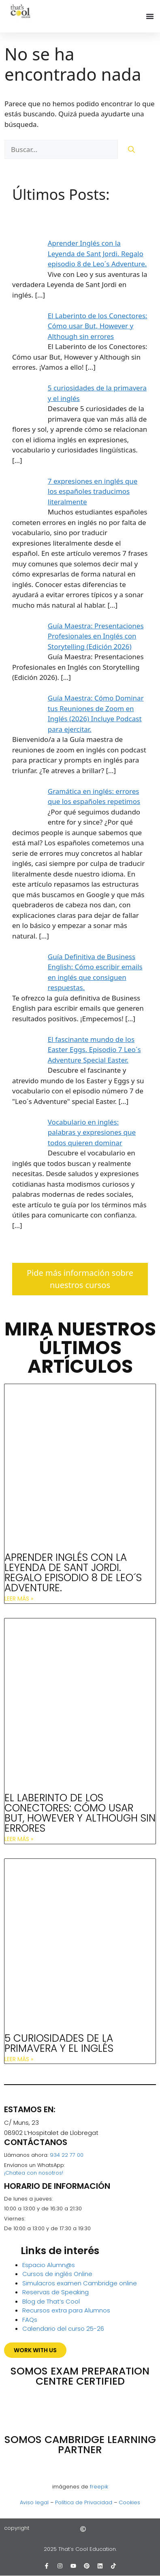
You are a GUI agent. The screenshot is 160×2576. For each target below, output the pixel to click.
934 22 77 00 (66, 2155)
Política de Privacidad (83, 2502)
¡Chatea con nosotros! (33, 2173)
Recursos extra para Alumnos (66, 2310)
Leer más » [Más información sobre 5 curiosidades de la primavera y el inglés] (18, 2059)
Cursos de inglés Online (57, 2274)
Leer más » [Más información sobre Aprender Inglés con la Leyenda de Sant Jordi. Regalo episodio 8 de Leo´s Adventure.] (18, 1598)
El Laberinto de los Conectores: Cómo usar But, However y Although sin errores (80, 1813)
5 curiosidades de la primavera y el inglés (58, 2043)
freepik (99, 2486)
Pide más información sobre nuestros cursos (80, 1278)
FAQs (29, 2319)
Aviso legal (34, 2502)
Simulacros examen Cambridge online (79, 2283)
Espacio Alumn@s (48, 2265)
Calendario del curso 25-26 (63, 2328)
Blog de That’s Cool (51, 2301)
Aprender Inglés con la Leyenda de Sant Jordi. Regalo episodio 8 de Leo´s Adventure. (73, 1572)
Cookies (129, 2502)
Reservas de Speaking (55, 2292)
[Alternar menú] (150, 16)
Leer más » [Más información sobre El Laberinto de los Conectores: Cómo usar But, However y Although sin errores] (18, 1839)
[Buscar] (131, 149)
